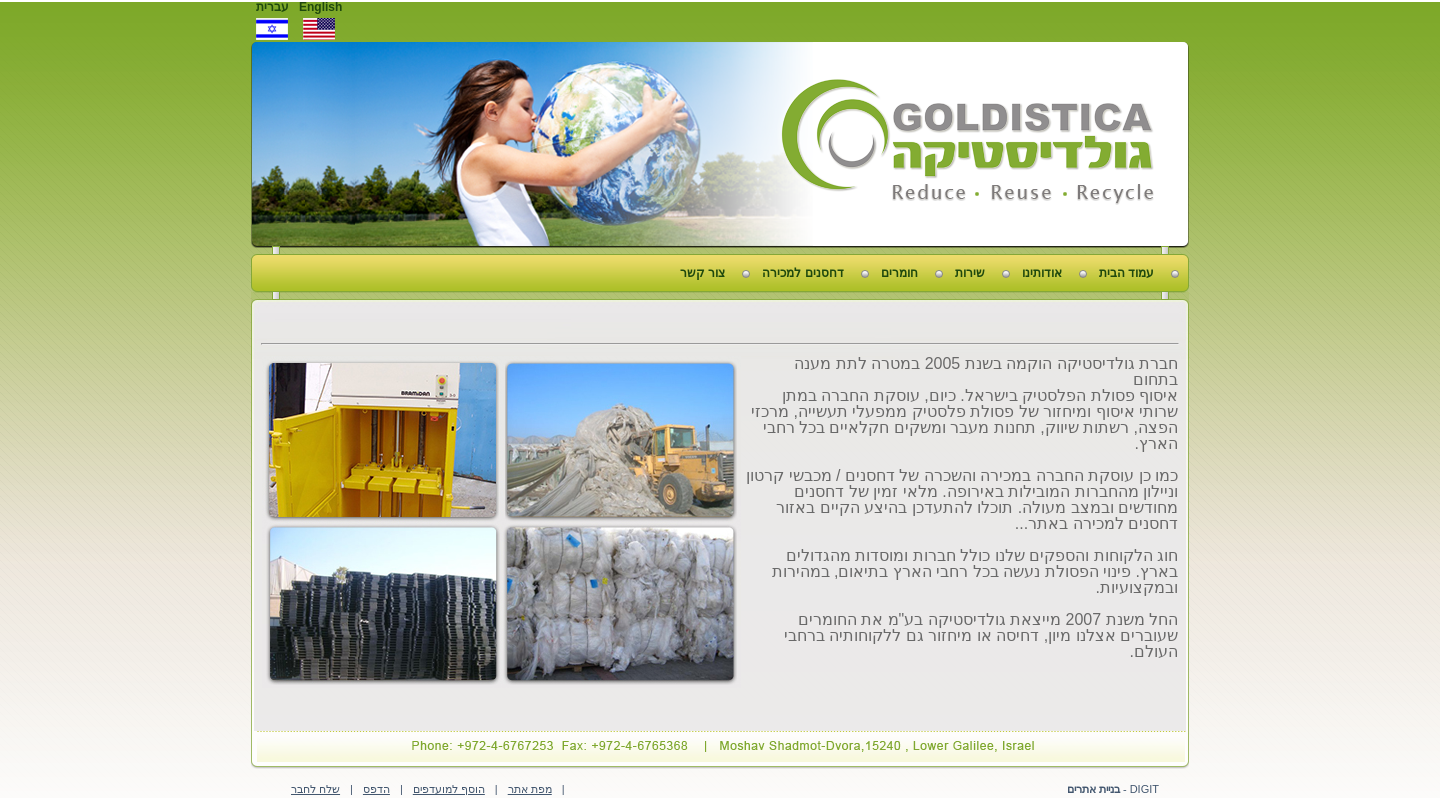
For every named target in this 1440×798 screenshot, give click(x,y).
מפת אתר (530, 789)
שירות (970, 273)
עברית (272, 7)
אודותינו (1042, 273)
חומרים (899, 273)
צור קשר (702, 273)
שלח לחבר (315, 789)
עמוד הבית (1126, 273)
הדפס (376, 789)
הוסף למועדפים (449, 789)
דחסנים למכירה (802, 273)
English (320, 7)
